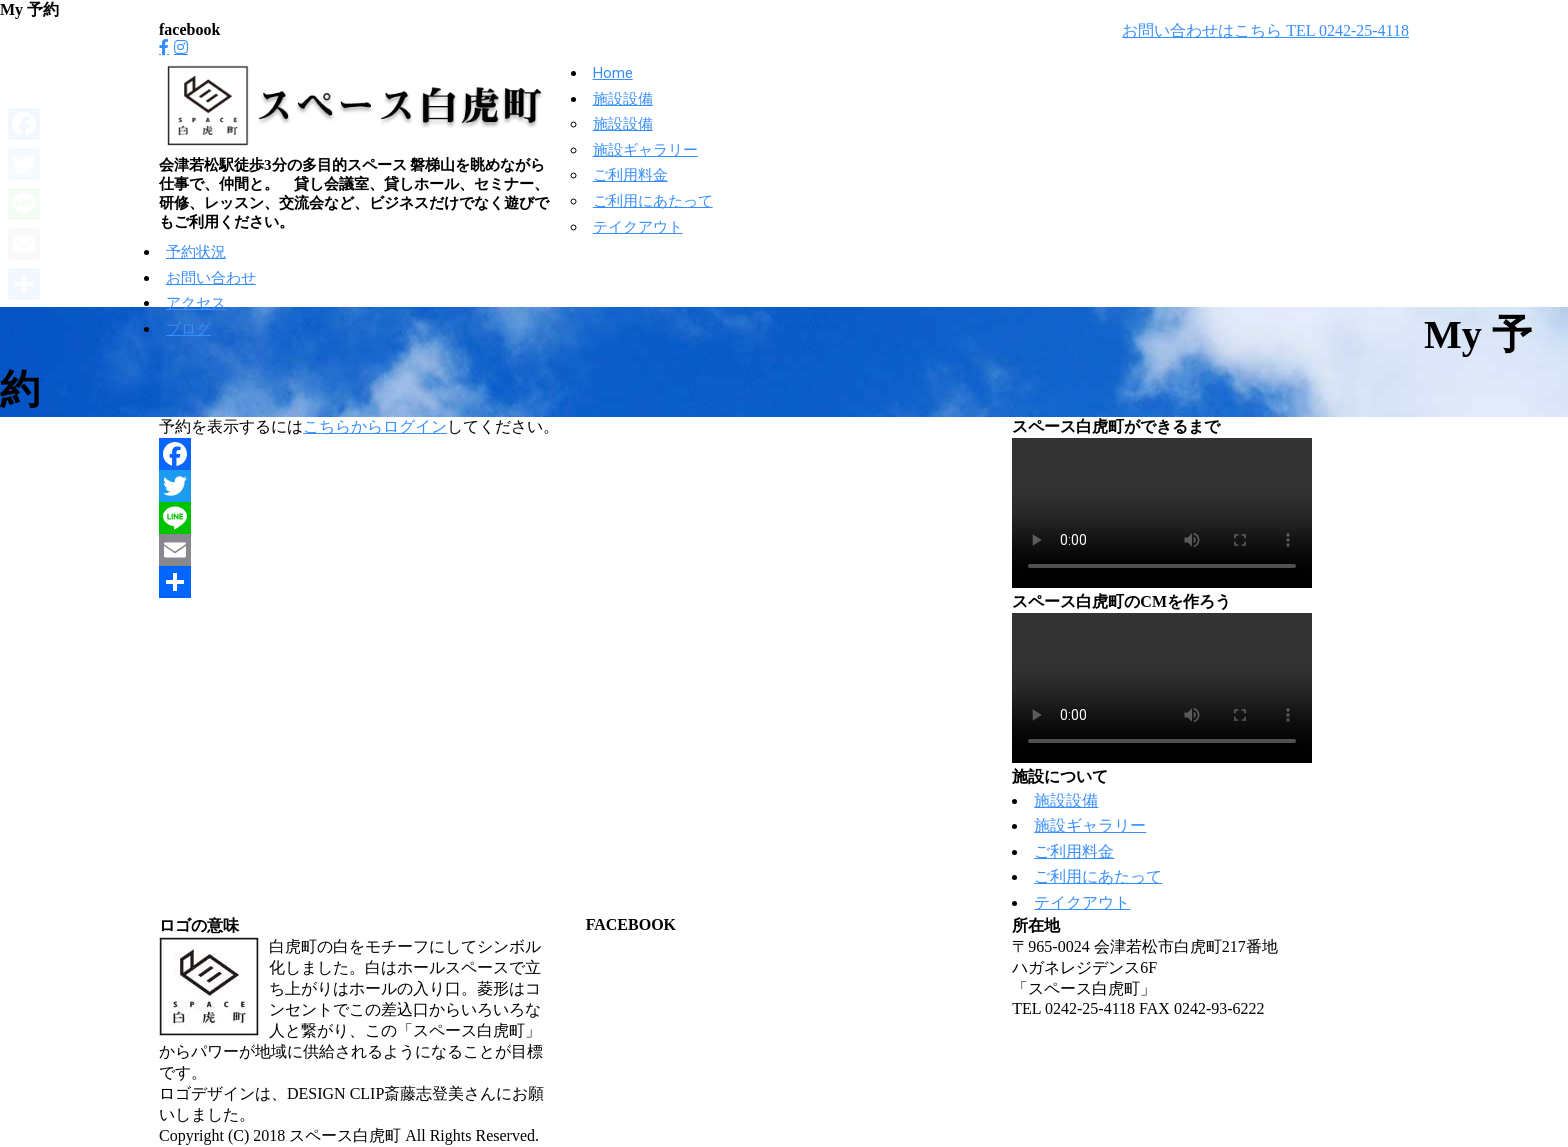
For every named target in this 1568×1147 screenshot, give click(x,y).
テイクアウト (638, 227)
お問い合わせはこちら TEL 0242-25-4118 (1265, 30)
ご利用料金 (630, 175)
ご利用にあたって (653, 201)
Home (613, 73)
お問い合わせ (211, 278)
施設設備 (623, 99)
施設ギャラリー (645, 150)
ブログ (188, 329)
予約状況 (196, 252)
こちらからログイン (375, 426)
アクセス (196, 303)
